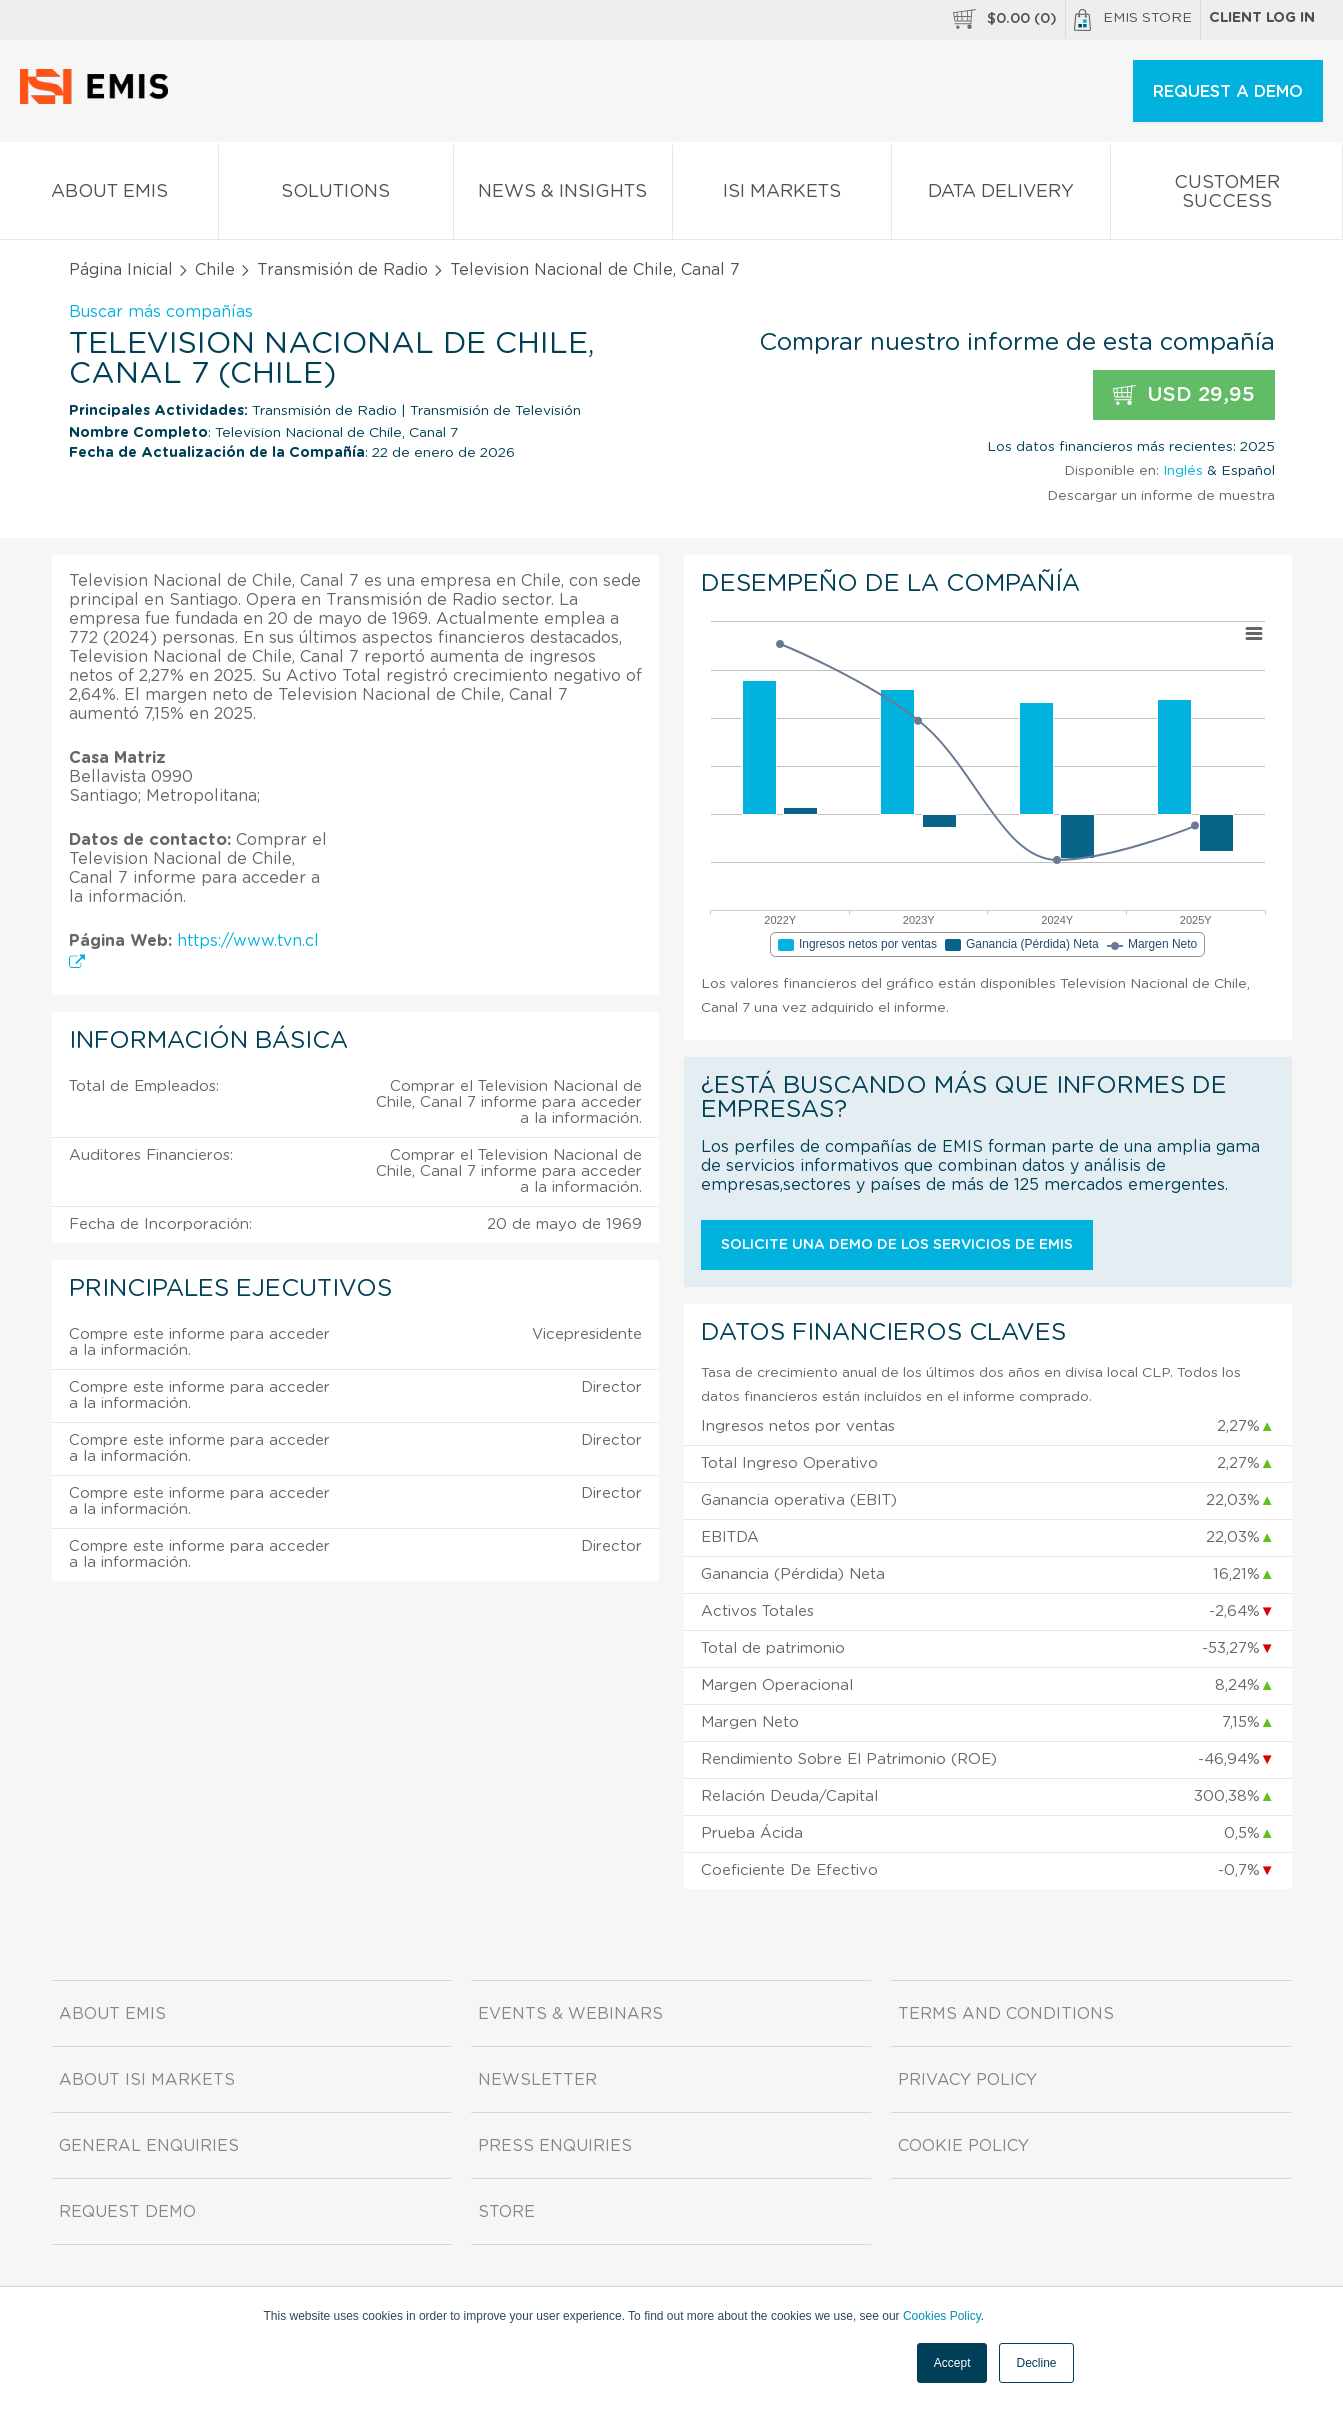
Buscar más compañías (161, 312)
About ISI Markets (147, 2080)
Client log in (1262, 18)
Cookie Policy (963, 2146)
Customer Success (1226, 196)
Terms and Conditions (1006, 2014)
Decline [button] (1036, 2363)
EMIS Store (1133, 20)
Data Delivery (1001, 195)
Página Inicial (121, 270)
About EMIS (109, 195)
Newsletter (537, 2080)
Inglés (1183, 471)
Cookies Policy (942, 2316)
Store (506, 2212)
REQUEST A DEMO (1228, 92)
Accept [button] (952, 2363)
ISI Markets (782, 195)
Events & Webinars (570, 2014)
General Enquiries (149, 2146)
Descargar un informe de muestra (1161, 496)
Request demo (127, 2212)
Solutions (336, 195)
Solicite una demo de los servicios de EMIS (897, 1245)
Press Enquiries (555, 2146)
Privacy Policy (967, 2080)
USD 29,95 (1184, 395)
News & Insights (563, 195)
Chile (215, 270)
